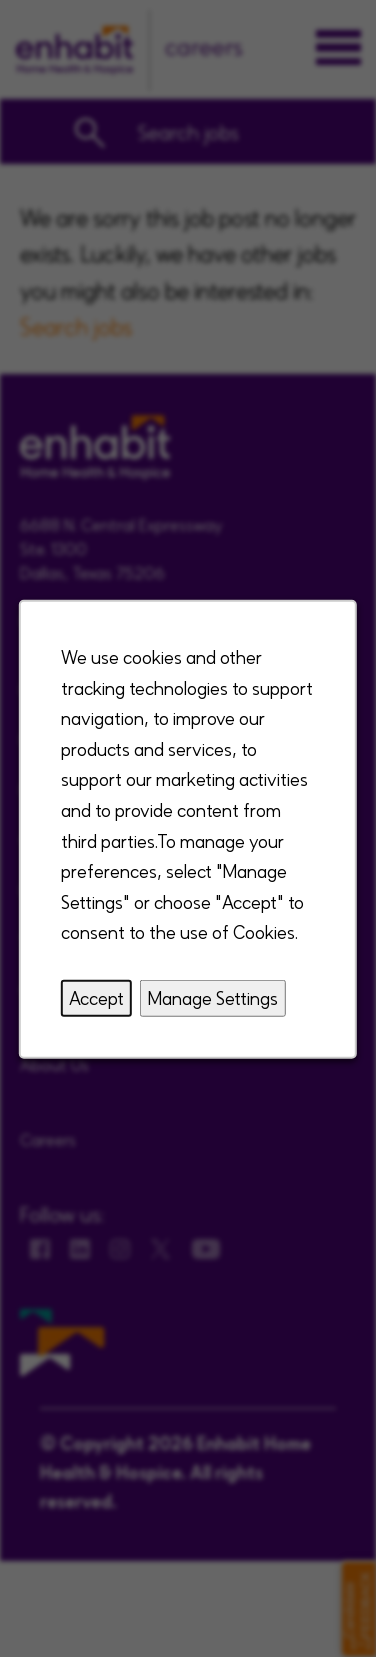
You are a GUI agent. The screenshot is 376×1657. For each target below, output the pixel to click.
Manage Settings (213, 996)
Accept (96, 996)
